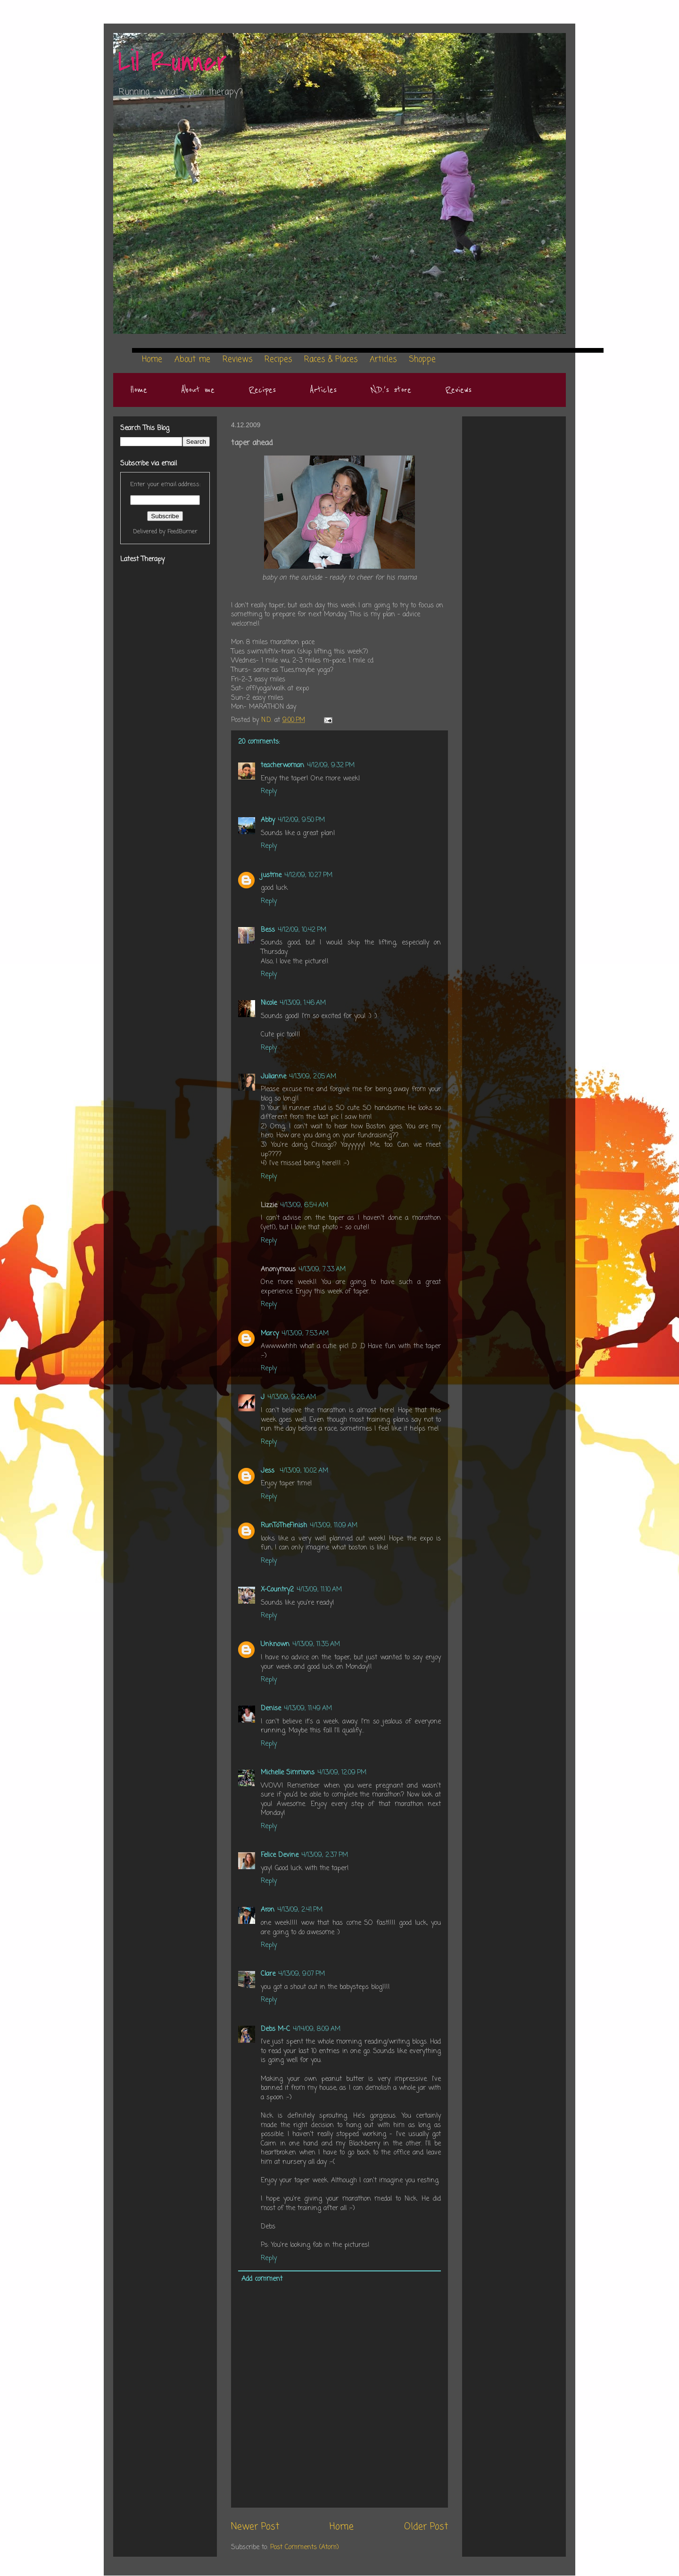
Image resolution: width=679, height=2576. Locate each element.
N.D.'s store (391, 390)
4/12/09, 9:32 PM (331, 765)
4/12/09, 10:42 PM (302, 930)
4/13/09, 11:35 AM (316, 1644)
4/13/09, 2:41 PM (300, 1910)
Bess (268, 930)
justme (271, 875)
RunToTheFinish (284, 1526)
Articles (323, 390)
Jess (269, 1471)
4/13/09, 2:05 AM (312, 1077)
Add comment (261, 2279)
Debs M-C (275, 2029)
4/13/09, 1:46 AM (303, 1003)
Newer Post (255, 2527)
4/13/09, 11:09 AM (333, 1526)
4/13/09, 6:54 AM (304, 1205)
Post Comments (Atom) (304, 2547)
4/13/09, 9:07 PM (301, 1974)
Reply (269, 791)
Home (138, 390)
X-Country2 (277, 1590)
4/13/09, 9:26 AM (291, 1397)
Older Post (426, 2527)
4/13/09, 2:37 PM (324, 1855)
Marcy (270, 1334)
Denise (271, 1709)
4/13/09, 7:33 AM (322, 1270)
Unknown (275, 1644)
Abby (268, 820)
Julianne (273, 1077)
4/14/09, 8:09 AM (316, 2029)
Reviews (458, 390)
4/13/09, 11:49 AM (308, 1709)
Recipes (262, 390)
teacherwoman (282, 765)
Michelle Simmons (288, 1773)
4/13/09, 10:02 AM (304, 1471)
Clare (268, 1974)
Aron (267, 1910)
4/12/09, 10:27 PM (308, 875)
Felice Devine (279, 1855)
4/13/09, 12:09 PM (341, 1773)
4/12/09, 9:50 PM (301, 820)
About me (198, 390)
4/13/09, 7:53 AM (305, 1334)
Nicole (269, 1003)
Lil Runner (172, 62)
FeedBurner (182, 531)
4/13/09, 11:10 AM (319, 1590)
